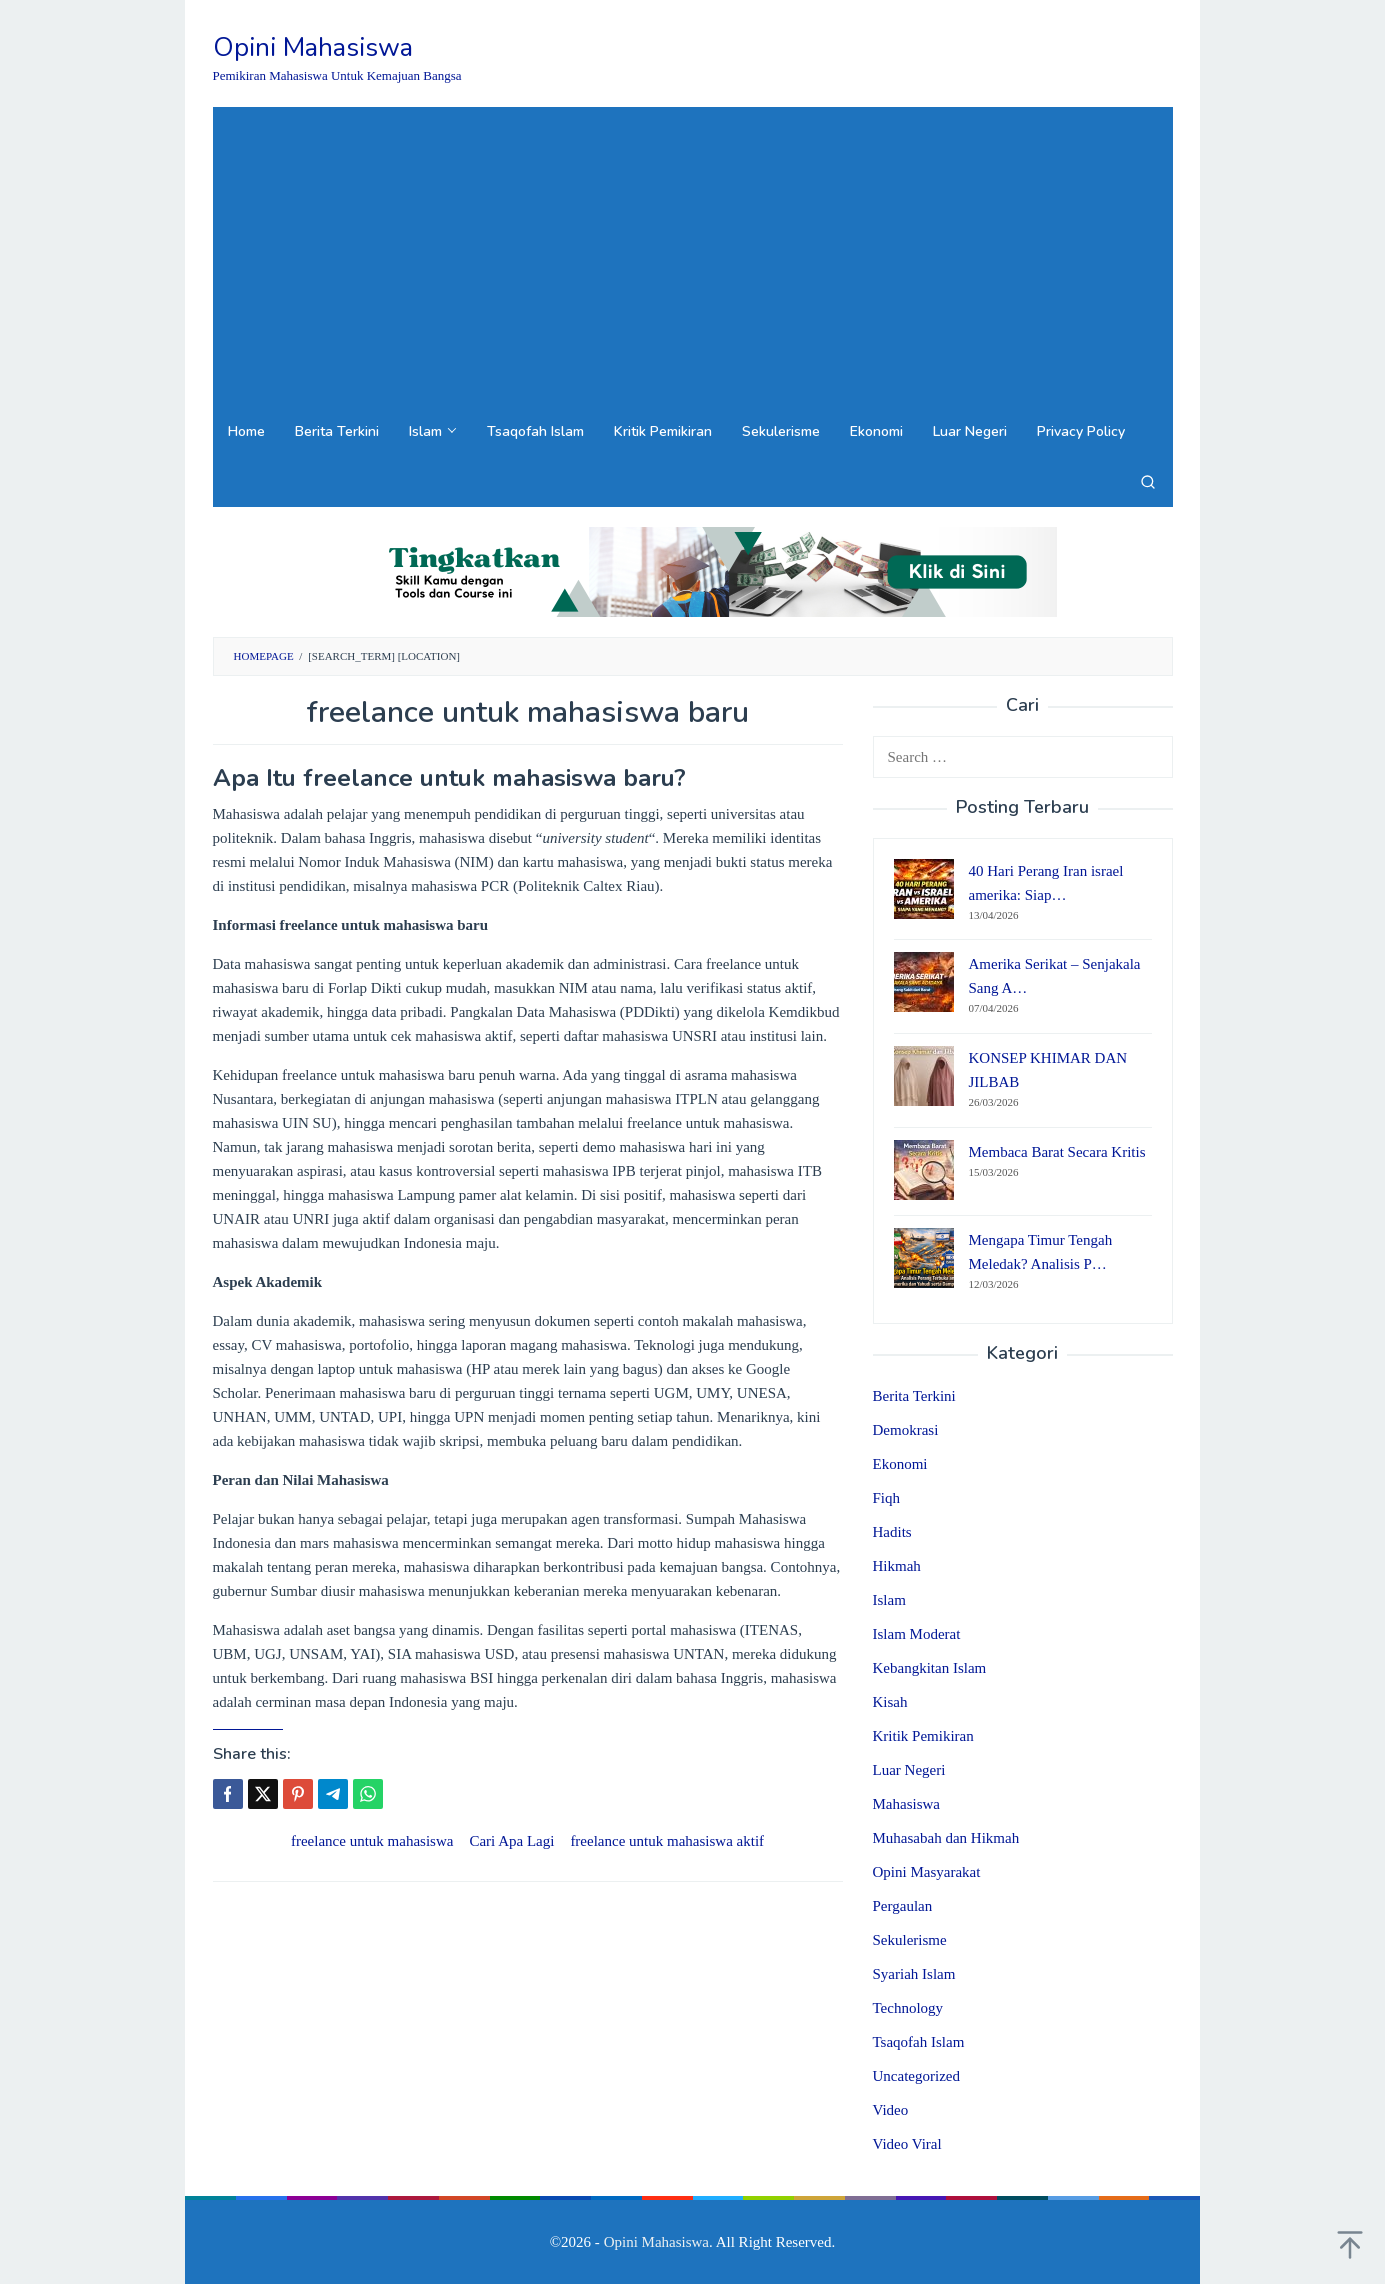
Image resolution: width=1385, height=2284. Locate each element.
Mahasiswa (907, 1804)
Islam (889, 1600)
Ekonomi (900, 1464)
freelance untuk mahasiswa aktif (667, 1841)
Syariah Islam (914, 1974)
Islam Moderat (917, 1634)
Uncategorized (916, 2076)
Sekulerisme (910, 1940)
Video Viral (907, 2144)
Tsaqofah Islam (919, 2042)
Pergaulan (903, 1906)
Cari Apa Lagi (511, 1841)
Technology (908, 2008)
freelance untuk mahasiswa (372, 1841)
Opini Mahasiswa (313, 47)
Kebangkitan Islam (930, 1668)
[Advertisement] (693, 257)
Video (891, 2110)
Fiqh (887, 1498)
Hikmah (897, 1566)
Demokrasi (906, 1430)
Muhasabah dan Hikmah (946, 1838)
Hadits (892, 1532)
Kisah (890, 1702)
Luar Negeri (909, 1770)
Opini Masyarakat (927, 1872)
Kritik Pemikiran (923, 1736)
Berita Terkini (914, 1396)
